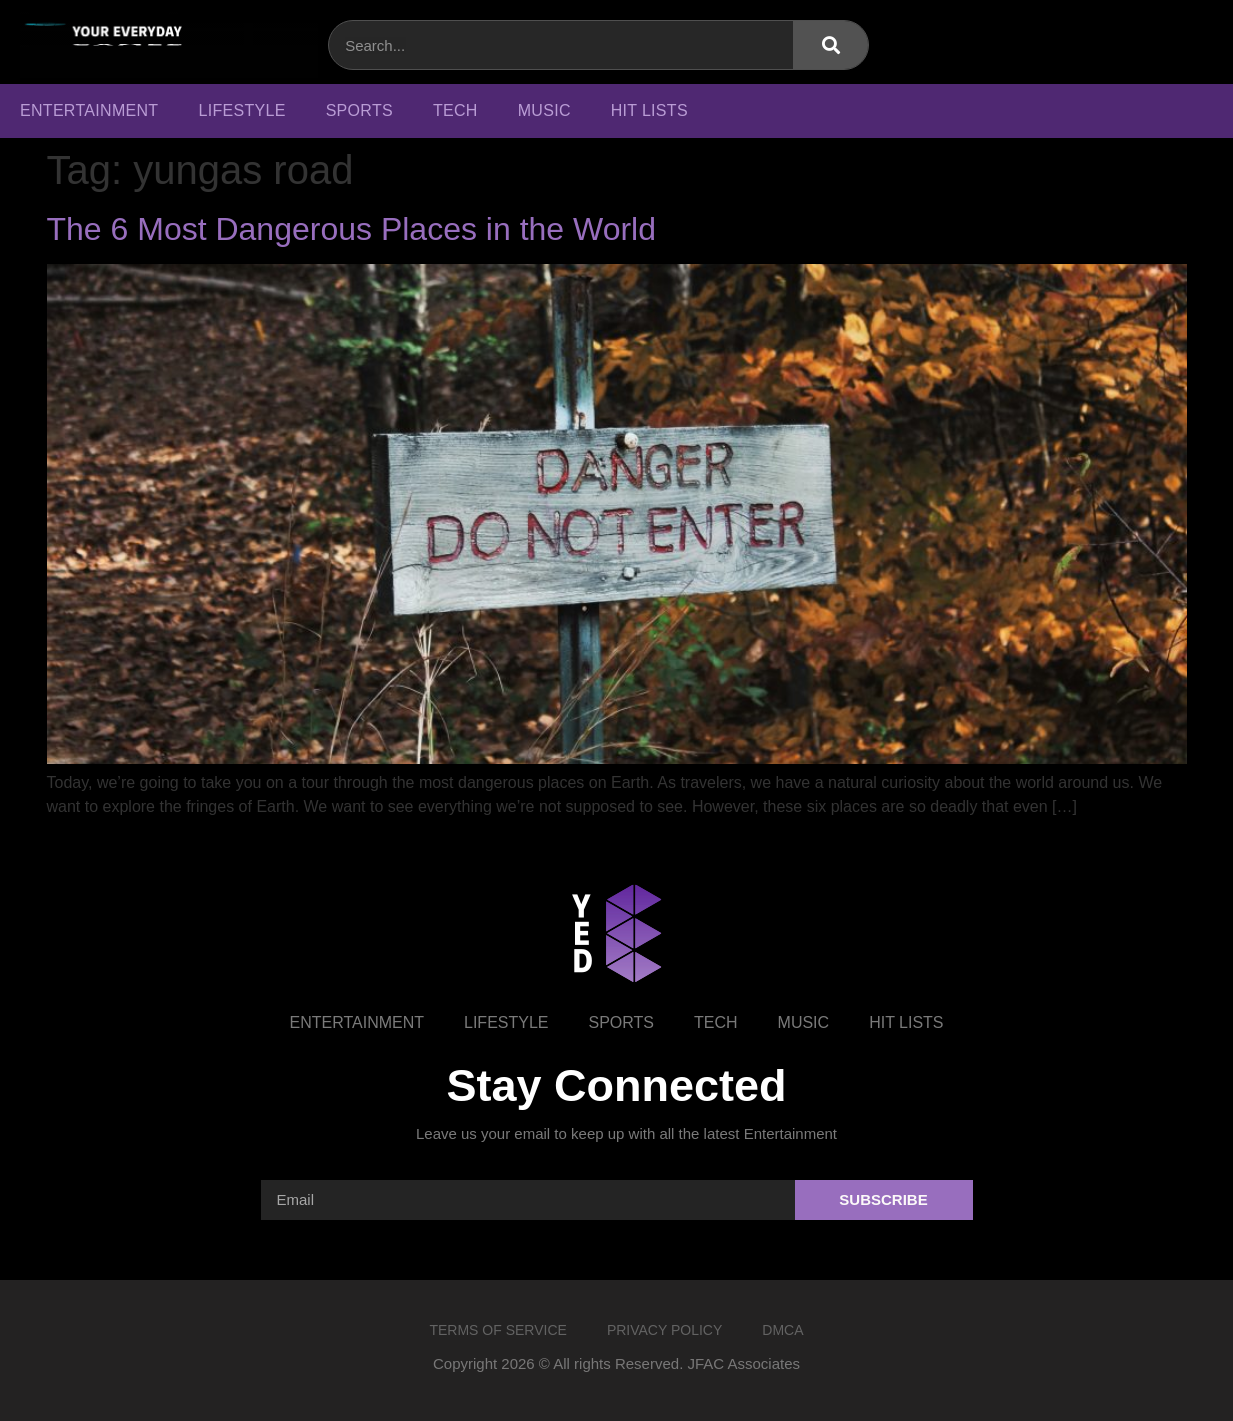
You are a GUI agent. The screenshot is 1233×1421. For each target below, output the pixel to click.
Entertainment (89, 110)
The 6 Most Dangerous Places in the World (351, 229)
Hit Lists (649, 110)
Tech (455, 110)
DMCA (782, 1330)
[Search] (830, 45)
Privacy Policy (664, 1330)
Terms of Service (497, 1330)
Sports (359, 110)
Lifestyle (241, 110)
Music (544, 110)
